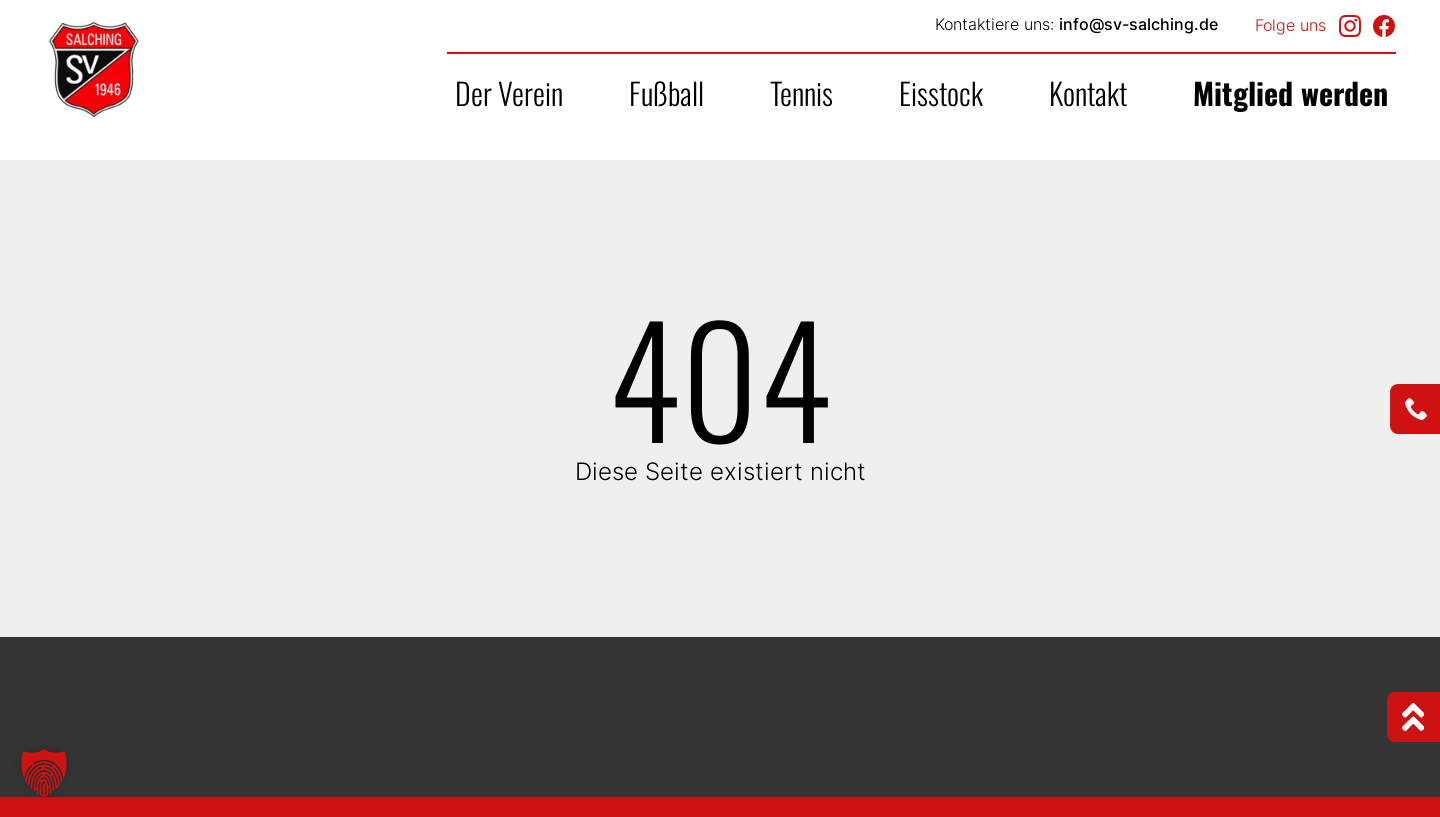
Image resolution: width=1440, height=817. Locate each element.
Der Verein (509, 92)
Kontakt (1088, 92)
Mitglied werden (1290, 92)
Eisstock (941, 92)
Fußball (666, 92)
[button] (44, 773)
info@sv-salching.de (1138, 24)
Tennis (801, 92)
